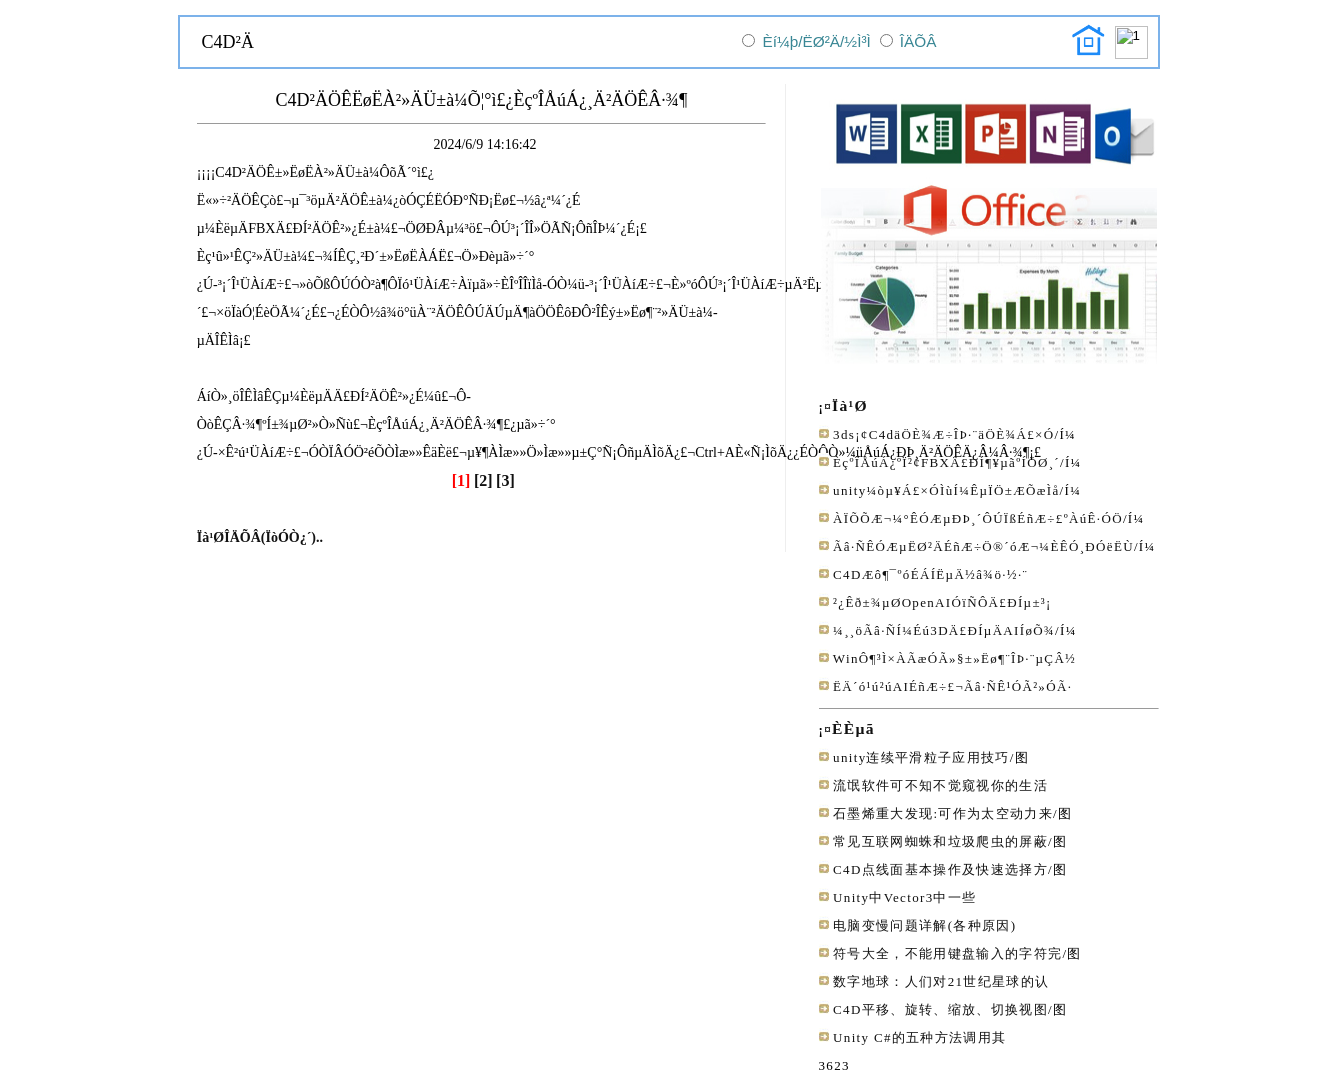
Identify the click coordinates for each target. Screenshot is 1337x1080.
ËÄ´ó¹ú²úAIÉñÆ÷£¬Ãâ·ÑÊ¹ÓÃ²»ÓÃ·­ (952, 686)
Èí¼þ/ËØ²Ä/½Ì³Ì (816, 41)
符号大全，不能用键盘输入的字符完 (947, 953)
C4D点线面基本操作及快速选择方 (940, 869)
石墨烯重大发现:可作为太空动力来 (943, 813)
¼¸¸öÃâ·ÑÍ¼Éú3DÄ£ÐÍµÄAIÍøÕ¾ (944, 630)
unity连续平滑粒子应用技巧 (921, 757)
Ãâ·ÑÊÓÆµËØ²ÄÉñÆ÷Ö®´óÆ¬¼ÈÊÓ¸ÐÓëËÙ (983, 546)
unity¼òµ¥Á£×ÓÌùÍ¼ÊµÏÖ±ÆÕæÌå (946, 490)
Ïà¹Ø (850, 405)
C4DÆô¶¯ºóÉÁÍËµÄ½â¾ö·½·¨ (930, 574)
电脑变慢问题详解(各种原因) (924, 925)
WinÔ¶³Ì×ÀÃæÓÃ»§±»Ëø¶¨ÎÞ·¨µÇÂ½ (954, 658)
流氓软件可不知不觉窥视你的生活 (940, 785)
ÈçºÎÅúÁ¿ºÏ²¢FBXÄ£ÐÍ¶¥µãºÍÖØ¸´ (946, 462)
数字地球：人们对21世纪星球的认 (941, 981)
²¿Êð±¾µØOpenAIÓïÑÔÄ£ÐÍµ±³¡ (942, 602)
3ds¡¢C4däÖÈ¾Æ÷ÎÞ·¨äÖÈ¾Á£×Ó (943, 434)
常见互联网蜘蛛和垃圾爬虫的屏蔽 (940, 841)
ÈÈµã (853, 728)
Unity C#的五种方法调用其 (919, 1037)
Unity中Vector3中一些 (904, 897)
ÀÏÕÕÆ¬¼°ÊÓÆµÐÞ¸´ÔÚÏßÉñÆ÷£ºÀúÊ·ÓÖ (978, 518)
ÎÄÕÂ (918, 41)
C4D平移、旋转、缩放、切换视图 (940, 1009)
